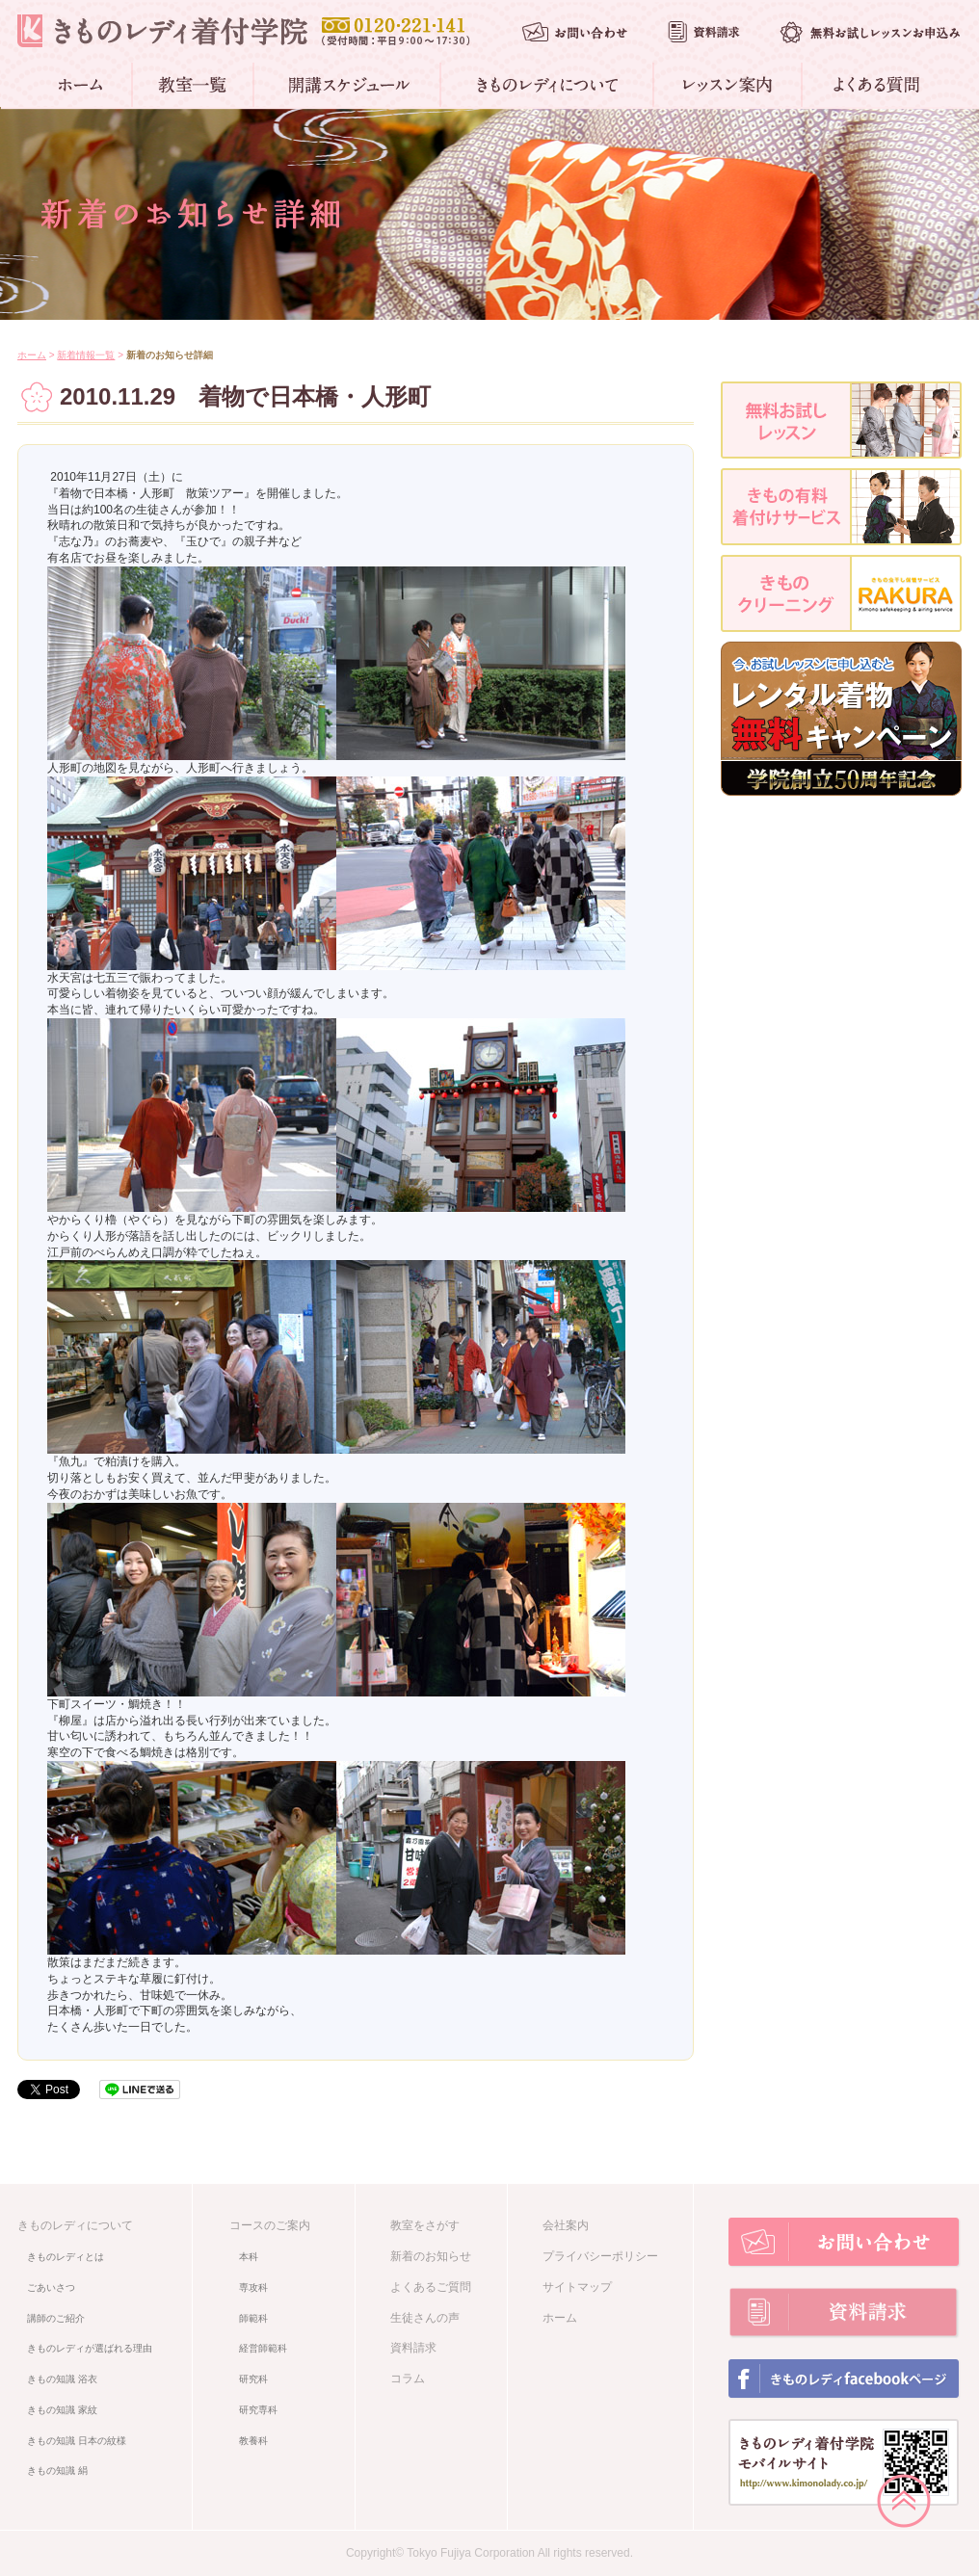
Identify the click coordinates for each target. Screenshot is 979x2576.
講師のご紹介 (56, 2318)
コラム (407, 2378)
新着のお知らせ (430, 2256)
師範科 (253, 2318)
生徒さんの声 (425, 2318)
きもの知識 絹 (57, 2470)
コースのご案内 (269, 2225)
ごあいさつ (51, 2287)
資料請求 (413, 2347)
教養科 (253, 2440)
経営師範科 (263, 2348)
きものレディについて (75, 2225)
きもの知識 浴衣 (62, 2379)
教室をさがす (425, 2225)
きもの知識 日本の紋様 (76, 2440)
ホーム (31, 355)
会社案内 (565, 2225)
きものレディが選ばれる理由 (89, 2348)
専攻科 (253, 2287)
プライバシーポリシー (600, 2256)
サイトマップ (577, 2287)
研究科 (253, 2379)
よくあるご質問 (430, 2287)
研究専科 (258, 2410)
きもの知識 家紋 (62, 2410)
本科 (248, 2256)
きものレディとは (65, 2256)
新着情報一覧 (86, 355)
